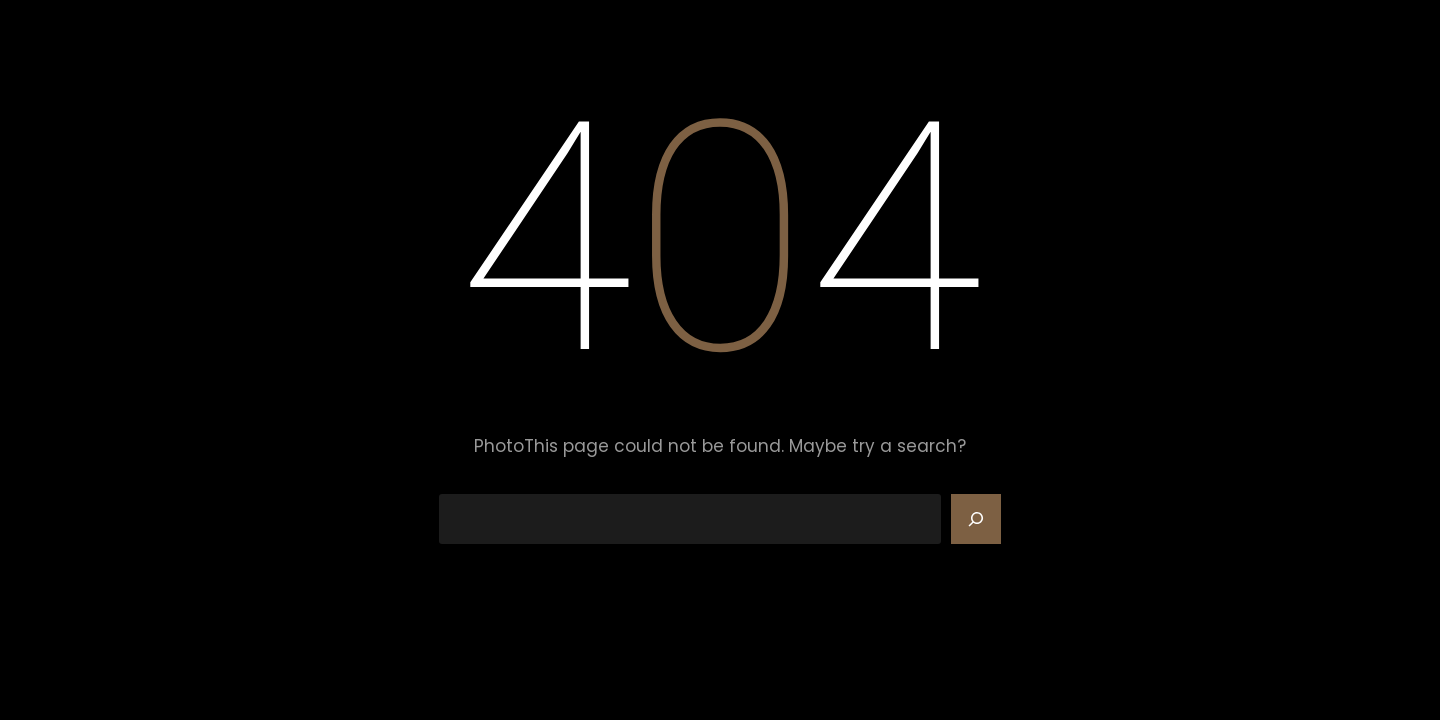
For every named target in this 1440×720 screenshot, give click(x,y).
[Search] (976, 519)
